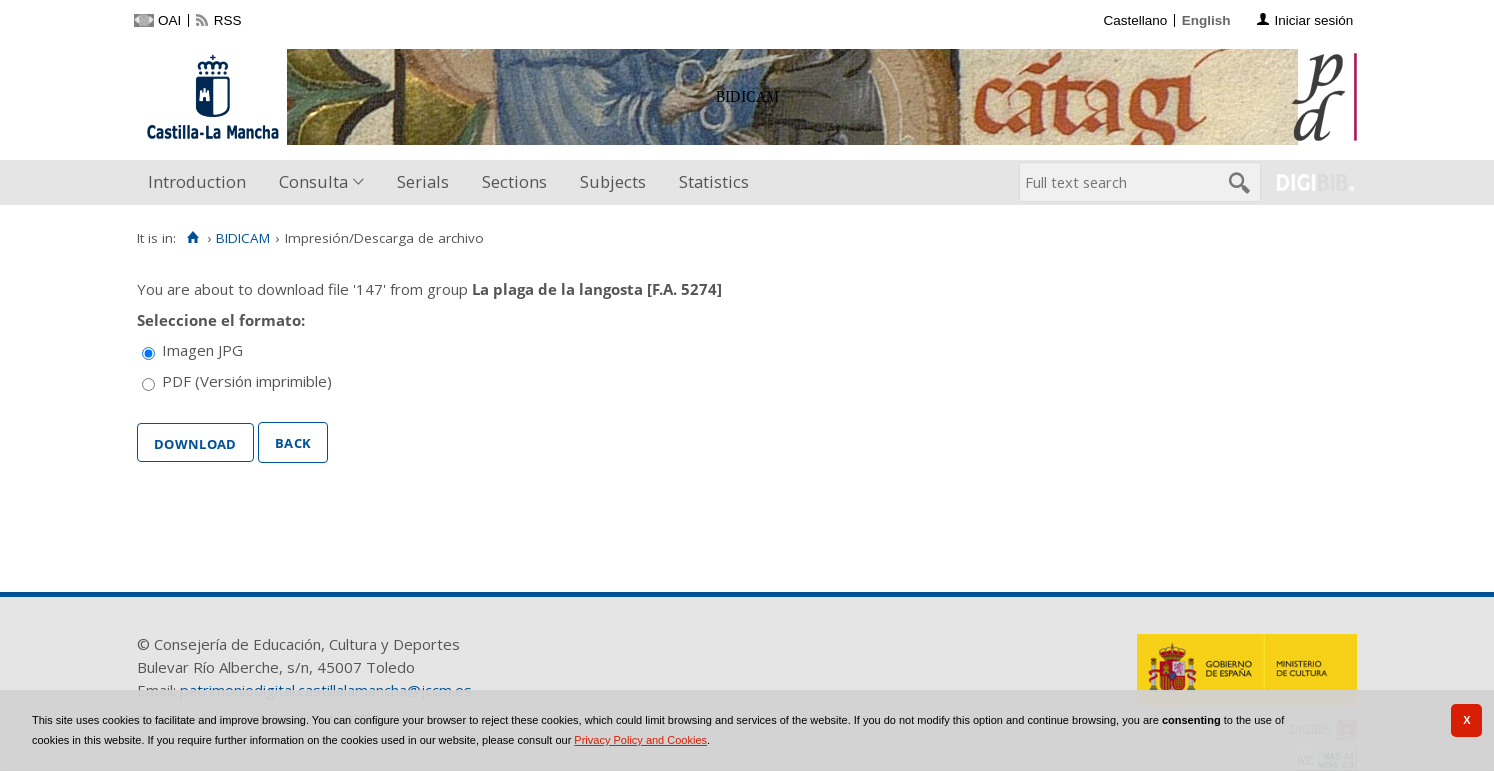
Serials (423, 181)
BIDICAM (243, 238)
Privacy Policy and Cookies (640, 740)
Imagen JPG (202, 350)
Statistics (714, 181)
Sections (514, 181)
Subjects (613, 181)
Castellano (1135, 20)
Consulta (313, 181)
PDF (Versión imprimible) (247, 381)
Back (293, 441)
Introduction (197, 181)
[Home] (192, 238)
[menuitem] (201, 182)
